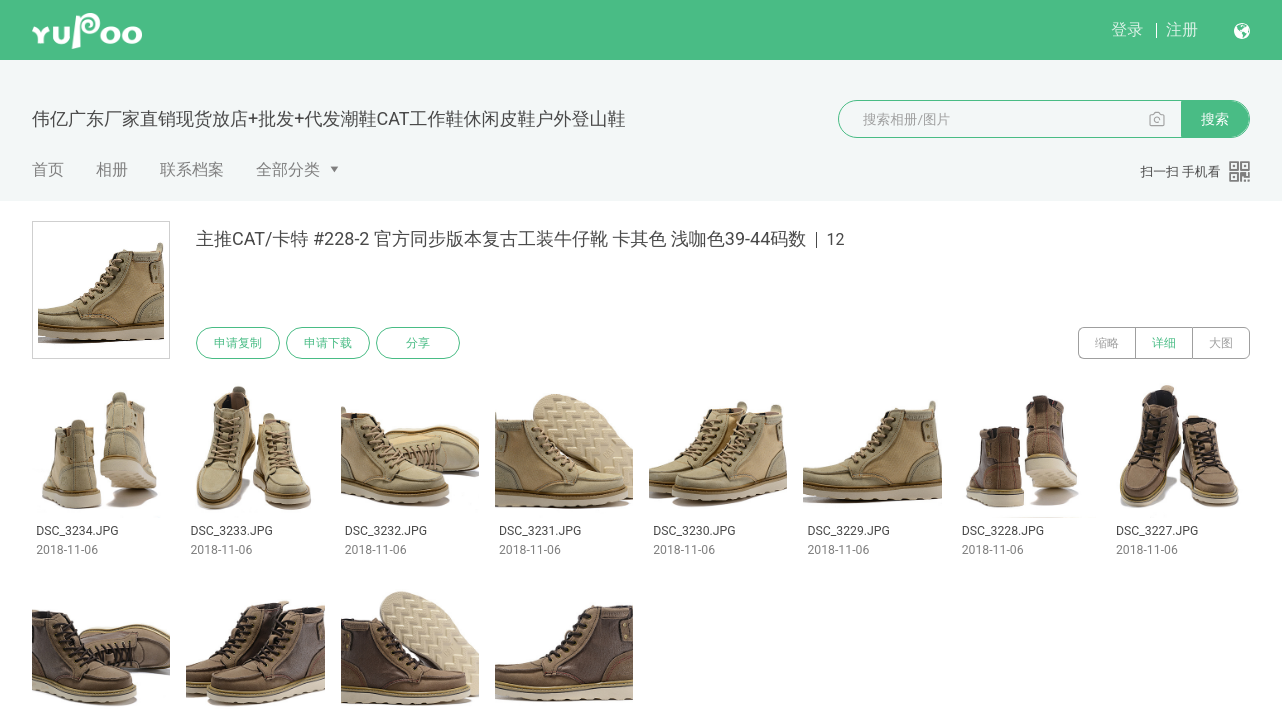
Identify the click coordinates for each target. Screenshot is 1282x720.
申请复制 (238, 343)
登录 (1127, 29)
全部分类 (288, 169)
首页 (48, 169)
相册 (112, 169)
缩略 (1107, 343)
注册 (1182, 29)
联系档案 (192, 169)
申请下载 (328, 343)
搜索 (1215, 119)
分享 (418, 343)
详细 (1164, 343)
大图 (1221, 343)
